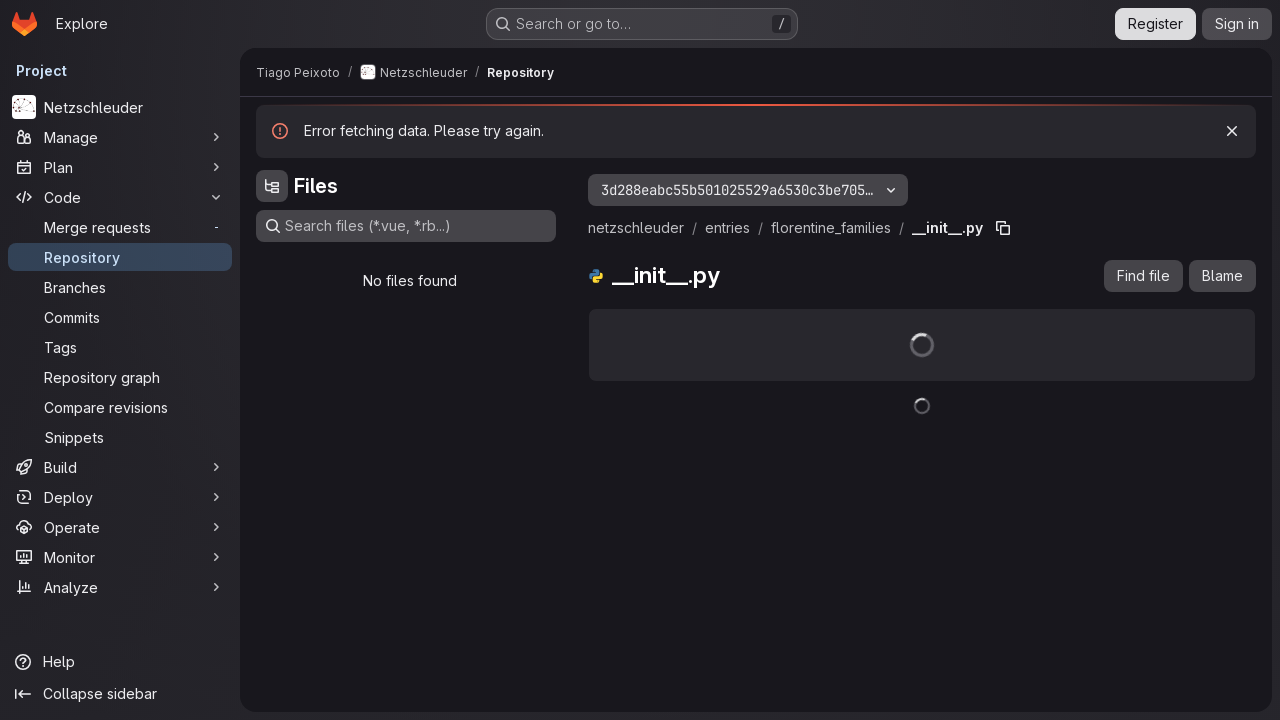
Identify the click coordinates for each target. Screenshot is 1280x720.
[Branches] (120, 287)
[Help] (120, 662)
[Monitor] (120, 557)
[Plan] (120, 167)
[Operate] (120, 527)
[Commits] (120, 317)
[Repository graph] (120, 377)
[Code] (120, 197)
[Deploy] (120, 497)
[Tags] (120, 347)
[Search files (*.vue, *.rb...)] (406, 226)
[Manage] (120, 137)
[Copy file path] (1003, 228)
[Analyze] (120, 587)
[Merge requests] (120, 227)
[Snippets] (120, 437)
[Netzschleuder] (120, 107)
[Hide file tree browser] (272, 186)
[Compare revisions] (120, 407)
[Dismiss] (1232, 131)
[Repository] (120, 257)
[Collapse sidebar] (120, 694)
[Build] (120, 467)
